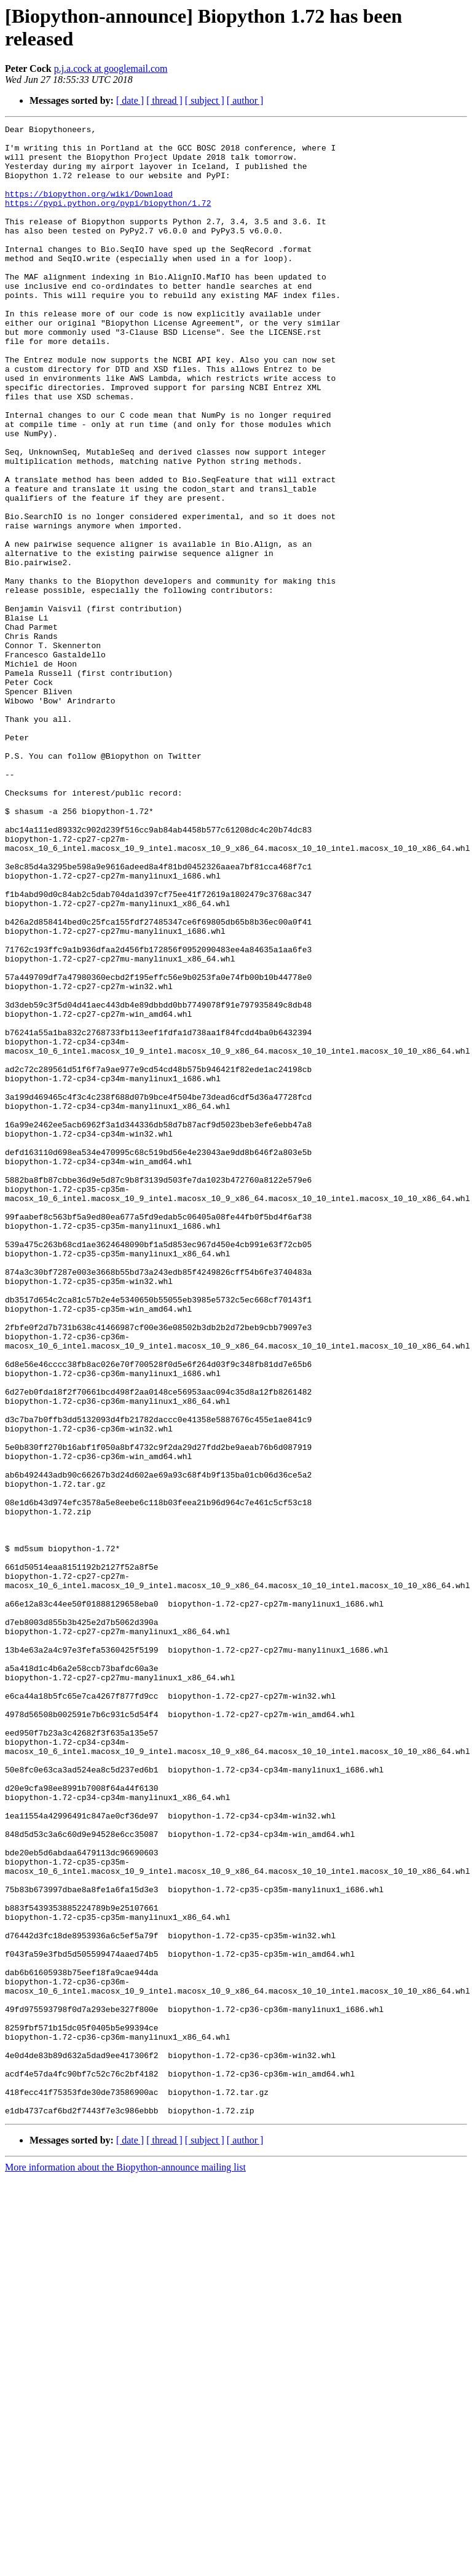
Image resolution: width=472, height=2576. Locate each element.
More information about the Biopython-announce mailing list (125, 2565)
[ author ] (245, 100)
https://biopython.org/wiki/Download (89, 208)
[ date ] (130, 100)
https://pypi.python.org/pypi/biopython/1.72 (108, 219)
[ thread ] (164, 100)
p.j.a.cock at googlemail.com (111, 68)
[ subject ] (204, 100)
